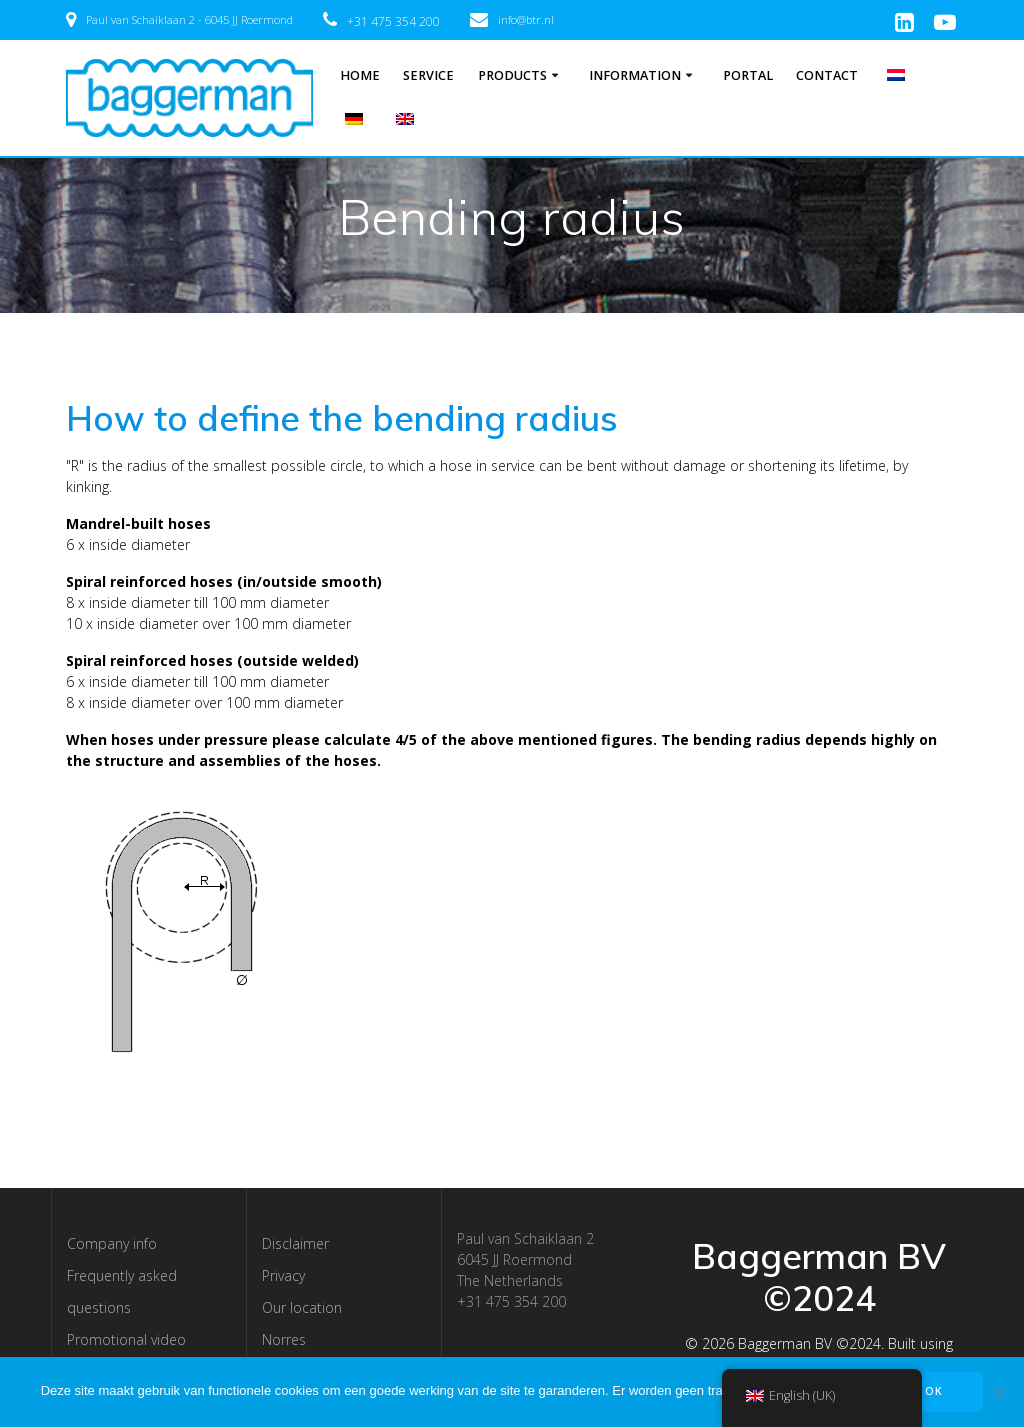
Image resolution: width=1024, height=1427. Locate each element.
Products (512, 75)
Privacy (283, 1275)
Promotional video (126, 1339)
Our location (302, 1307)
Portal (748, 75)
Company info (112, 1243)
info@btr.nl (526, 19)
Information (635, 75)
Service (428, 75)
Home (360, 75)
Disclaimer (295, 1243)
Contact (827, 75)
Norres (284, 1339)
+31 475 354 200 (393, 21)
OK (934, 1391)
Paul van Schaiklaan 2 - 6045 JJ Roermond (189, 19)
